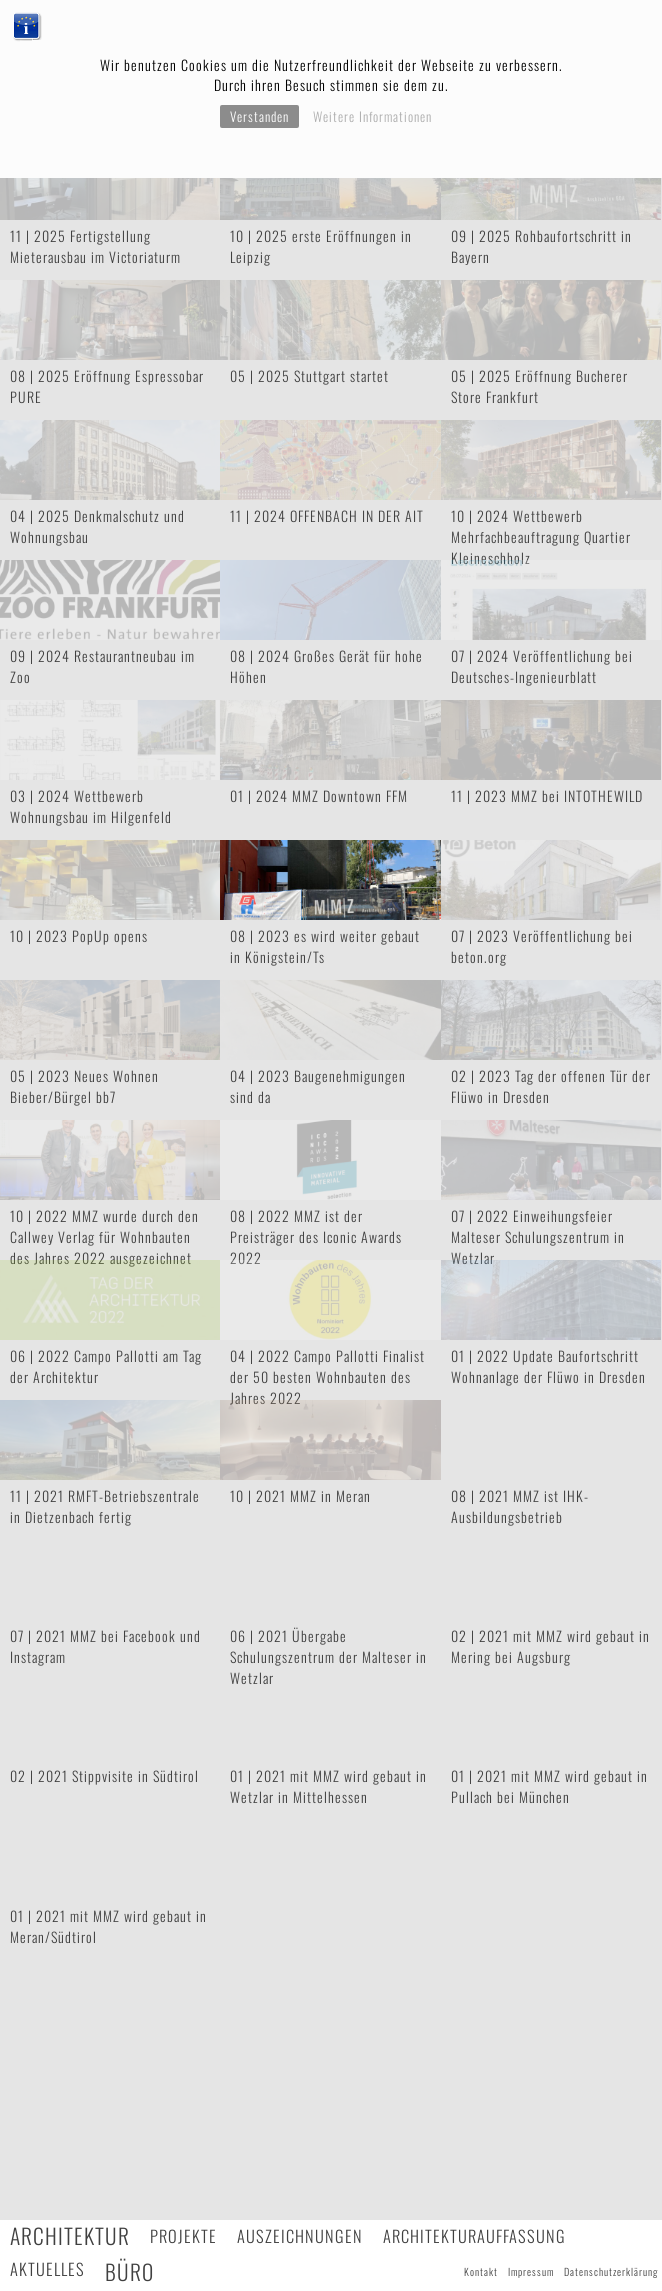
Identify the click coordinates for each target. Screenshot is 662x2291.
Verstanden (259, 116)
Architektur (70, 2235)
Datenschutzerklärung (611, 2271)
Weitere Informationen (372, 116)
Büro (129, 2271)
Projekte (183, 2235)
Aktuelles (47, 2268)
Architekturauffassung (474, 2235)
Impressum (531, 2271)
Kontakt (481, 2271)
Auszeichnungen (300, 2235)
